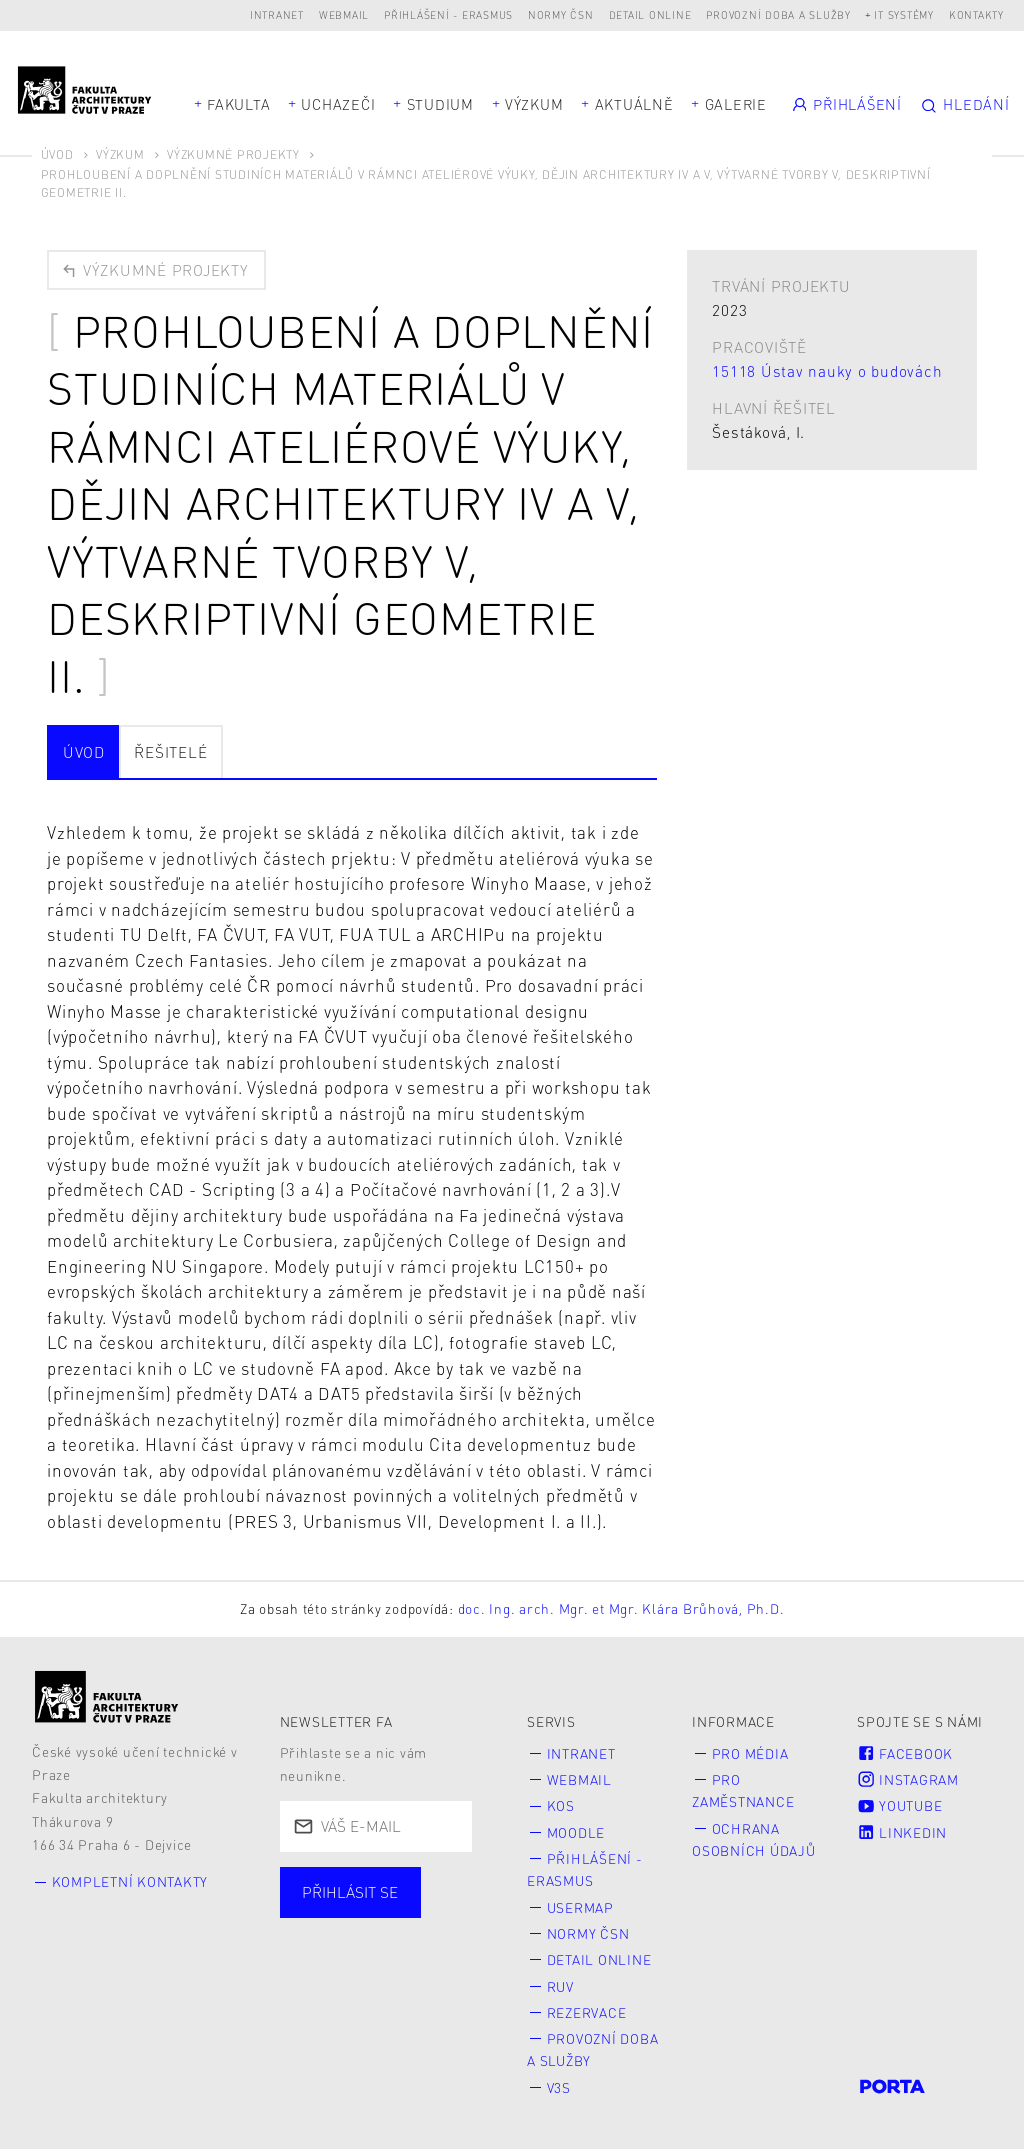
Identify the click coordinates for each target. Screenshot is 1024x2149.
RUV (560, 1986)
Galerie (736, 104)
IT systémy (904, 14)
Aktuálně (634, 104)
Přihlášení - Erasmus (448, 14)
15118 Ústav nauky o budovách (827, 371)
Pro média (750, 1753)
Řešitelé (170, 752)
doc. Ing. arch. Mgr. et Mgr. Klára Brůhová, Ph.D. (621, 1608)
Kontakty (976, 14)
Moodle (576, 1832)
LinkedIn (902, 1832)
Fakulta (238, 104)
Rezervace (587, 2012)
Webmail (344, 14)
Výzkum (534, 104)
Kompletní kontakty (130, 1881)
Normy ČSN (561, 14)
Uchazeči (338, 104)
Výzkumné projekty (233, 154)
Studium (440, 104)
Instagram (908, 1779)
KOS (561, 1805)
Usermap (580, 1907)
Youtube (899, 1805)
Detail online (650, 14)
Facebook (905, 1753)
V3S (559, 2087)
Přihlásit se (350, 1892)
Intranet (277, 14)
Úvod (57, 154)
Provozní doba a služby (778, 14)
